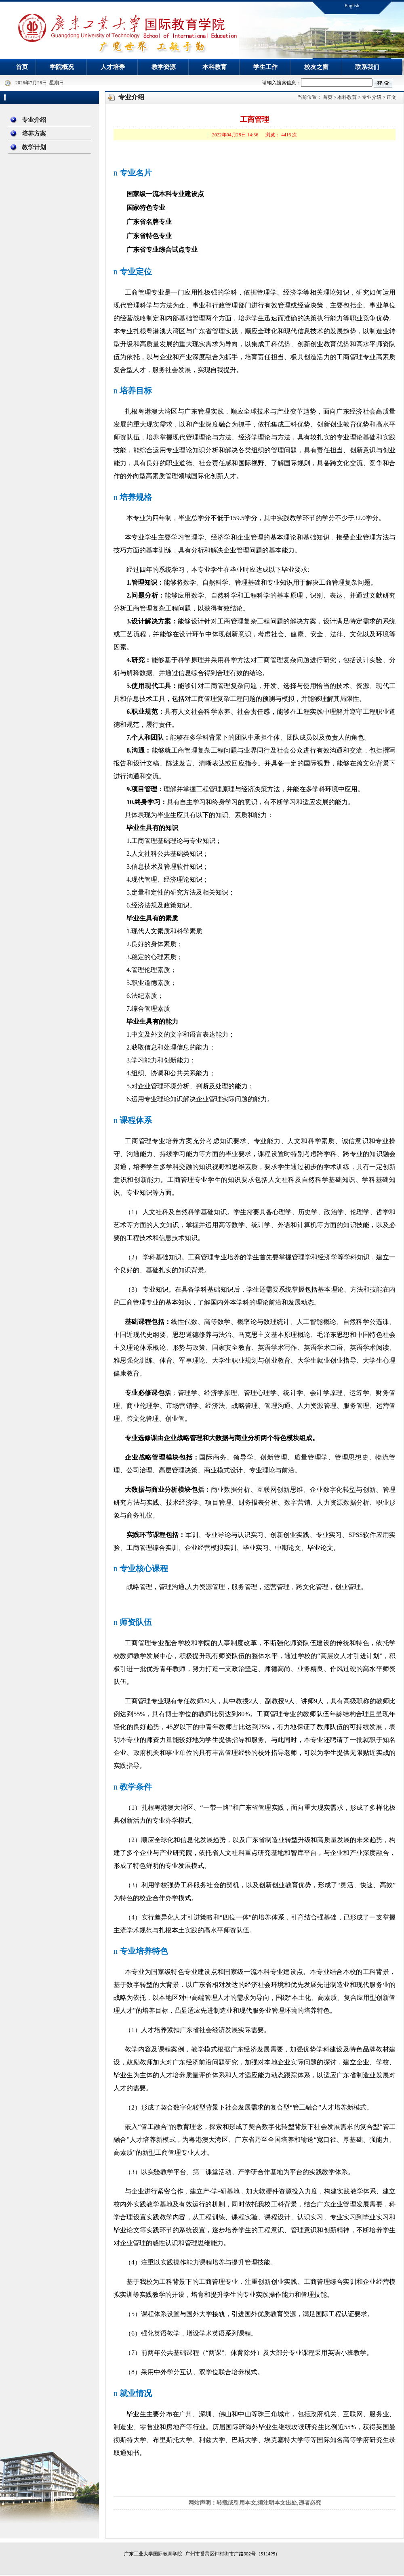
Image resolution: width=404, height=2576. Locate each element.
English (352, 5)
